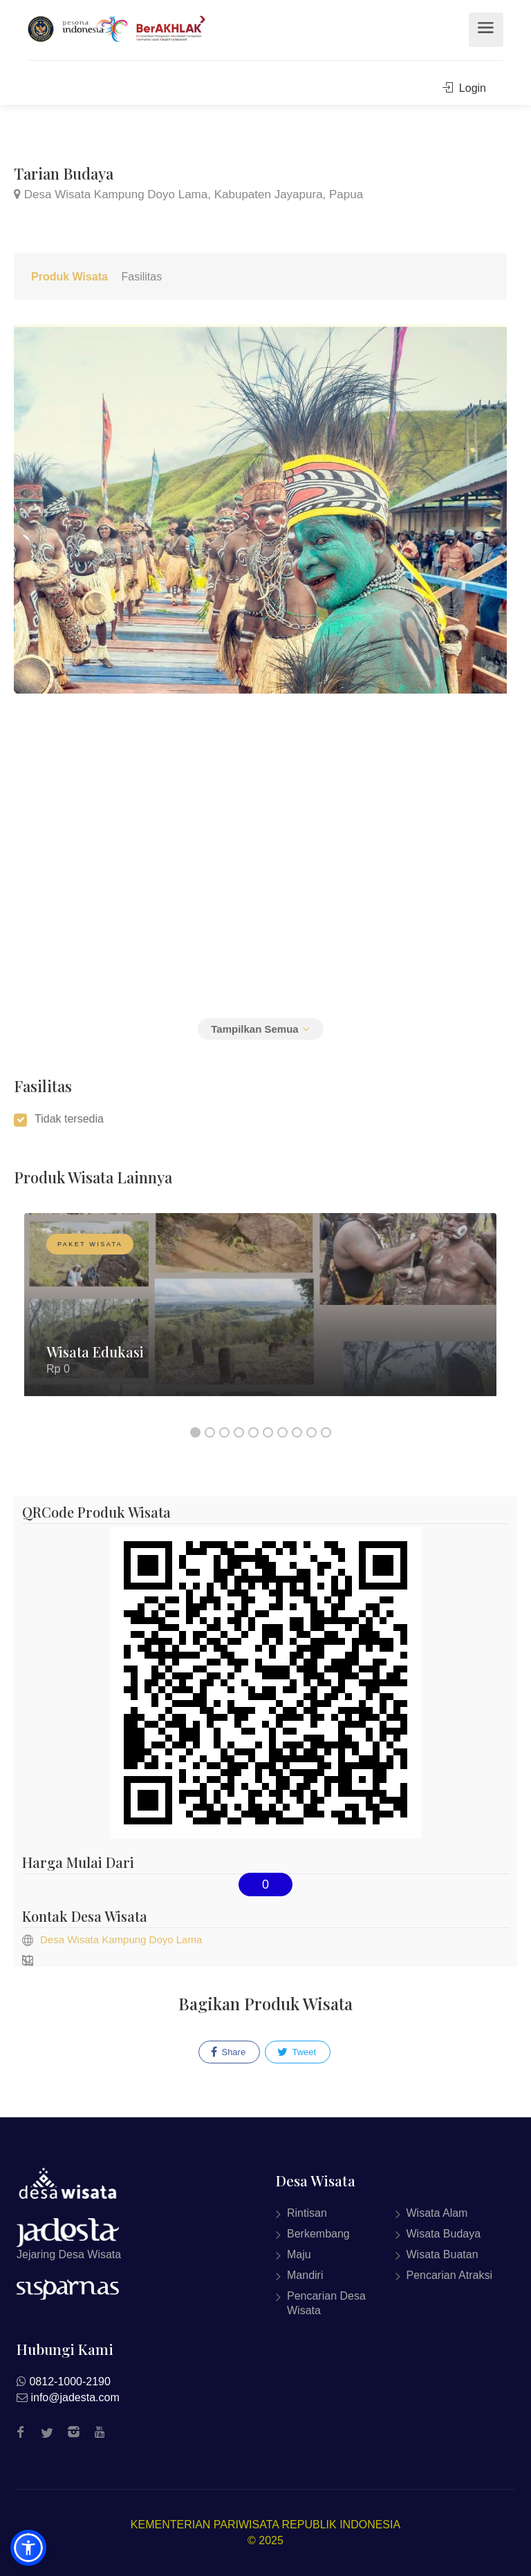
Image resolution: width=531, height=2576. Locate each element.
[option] (260, 1315)
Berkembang (318, 2234)
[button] (28, 2547)
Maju (299, 2254)
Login (464, 88)
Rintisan (307, 2213)
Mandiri (305, 2275)
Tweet (296, 2052)
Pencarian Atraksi (450, 2275)
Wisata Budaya (444, 2234)
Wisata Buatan (442, 2254)
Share (228, 2052)
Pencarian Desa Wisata (326, 2303)
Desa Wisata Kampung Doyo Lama (121, 1939)
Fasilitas (141, 277)
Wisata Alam (437, 2213)
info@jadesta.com (74, 2397)
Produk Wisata (69, 277)
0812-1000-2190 (69, 2381)
